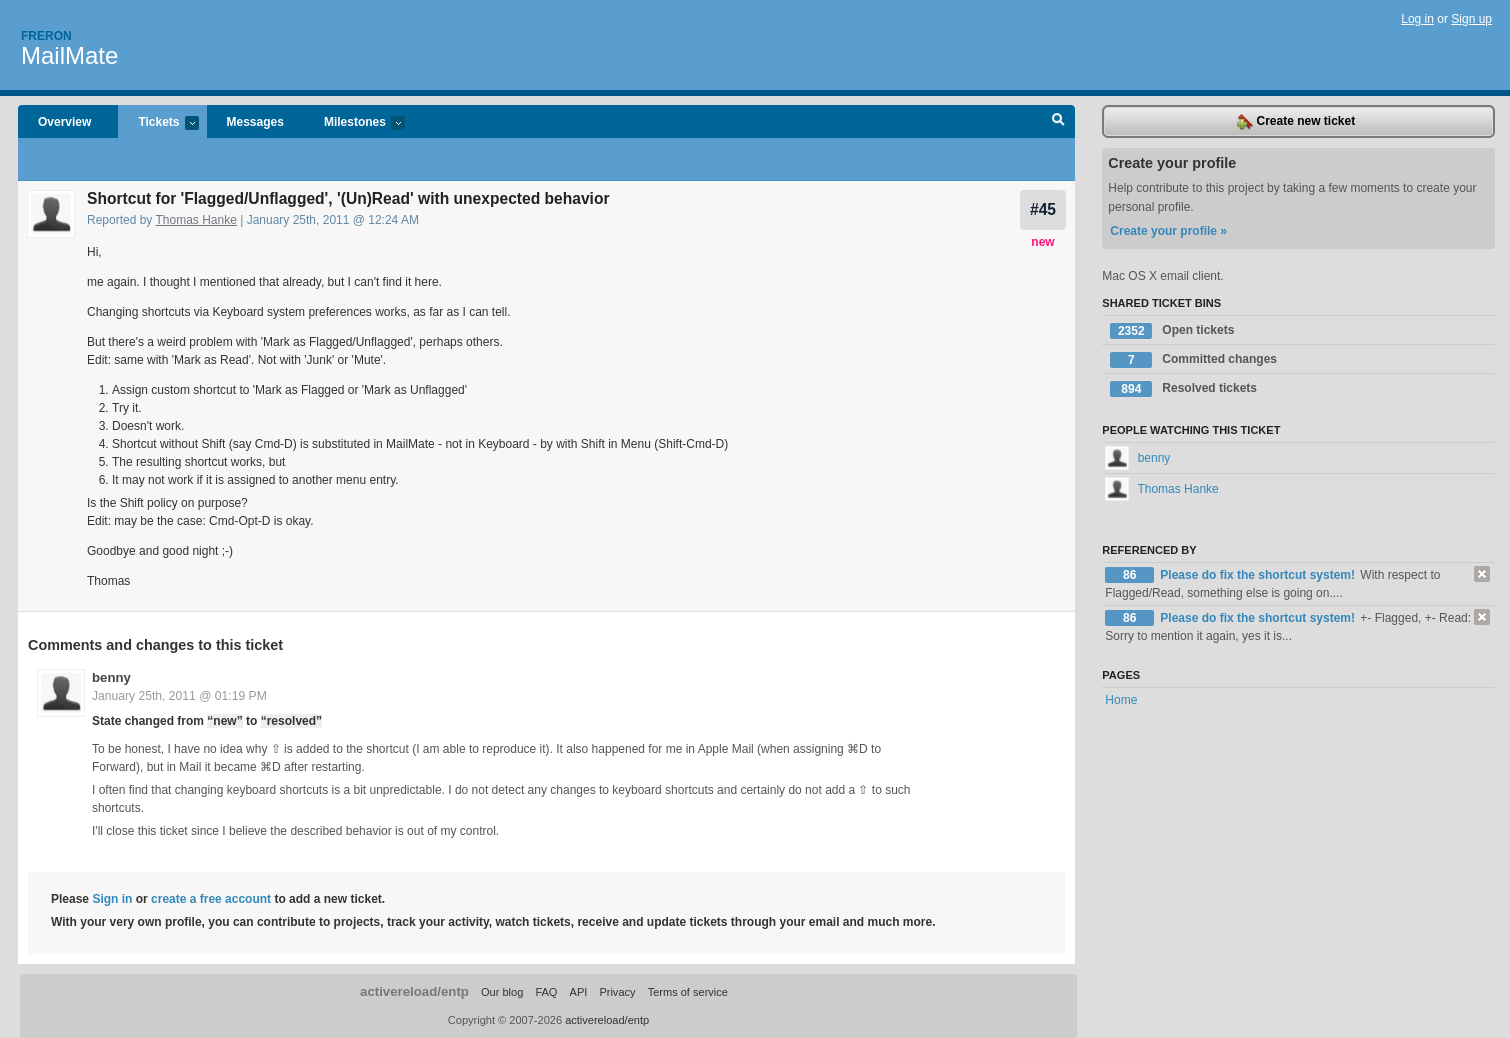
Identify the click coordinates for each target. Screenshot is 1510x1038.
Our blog (502, 992)
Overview (64, 122)
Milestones (354, 123)
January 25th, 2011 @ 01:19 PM (179, 696)
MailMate (69, 55)
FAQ (546, 992)
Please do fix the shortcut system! (1259, 575)
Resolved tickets (1183, 389)
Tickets (158, 123)
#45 (1043, 209)
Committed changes (1193, 360)
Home (1121, 700)
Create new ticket (1296, 122)
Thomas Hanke (196, 220)
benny (111, 677)
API (579, 992)
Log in (1417, 19)
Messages (255, 122)
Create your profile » (1168, 231)
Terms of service (688, 992)
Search (1058, 122)
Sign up (1471, 19)
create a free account (211, 899)
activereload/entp (414, 991)
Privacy (617, 992)
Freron (46, 36)
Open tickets (1172, 331)
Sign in (112, 899)
